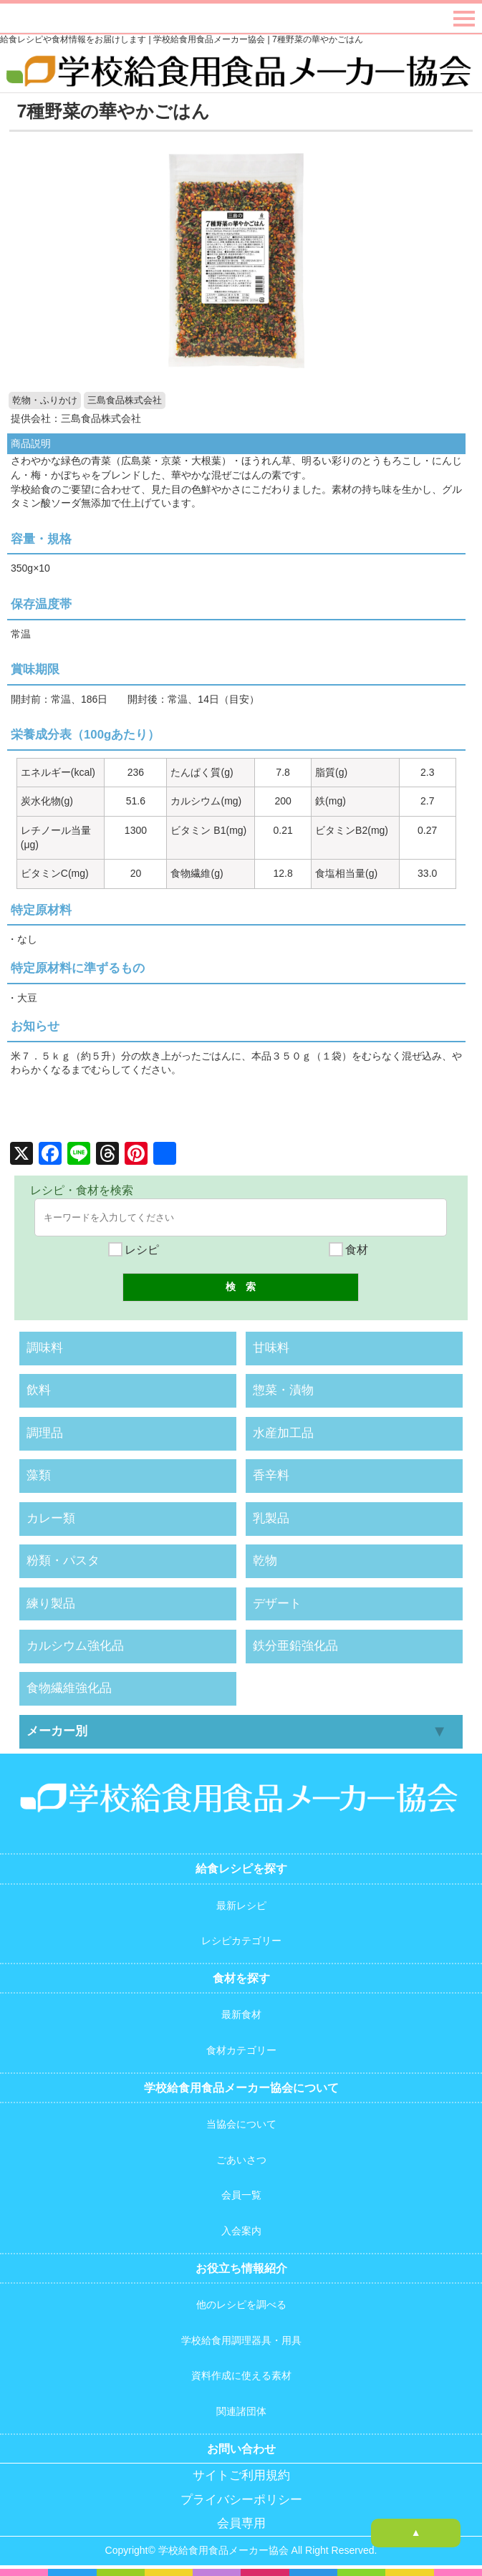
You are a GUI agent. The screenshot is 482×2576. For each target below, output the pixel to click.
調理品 (44, 1433)
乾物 (265, 1560)
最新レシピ (241, 1905)
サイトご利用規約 (241, 2475)
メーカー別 (56, 1731)
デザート (277, 1603)
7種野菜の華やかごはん (113, 111)
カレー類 (50, 1518)
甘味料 (271, 1348)
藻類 (38, 1475)
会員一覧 (241, 2195)
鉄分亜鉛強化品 (295, 1646)
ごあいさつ (241, 2160)
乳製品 (271, 1518)
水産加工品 (283, 1433)
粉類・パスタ (63, 1560)
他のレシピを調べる (241, 2304)
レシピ (133, 1250)
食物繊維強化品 (69, 1688)
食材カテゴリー (241, 2050)
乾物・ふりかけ (44, 400)
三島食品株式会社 (124, 400)
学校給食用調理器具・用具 (241, 2340)
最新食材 (241, 2014)
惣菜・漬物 (283, 1390)
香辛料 (271, 1475)
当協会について (241, 2124)
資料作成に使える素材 (241, 2375)
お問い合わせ (241, 2449)
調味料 (44, 1348)
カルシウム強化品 (75, 1646)
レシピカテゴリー (241, 1940)
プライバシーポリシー (241, 2500)
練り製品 (50, 1603)
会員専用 (241, 2523)
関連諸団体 (241, 2411)
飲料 (38, 1390)
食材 (348, 1250)
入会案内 (241, 2230)
